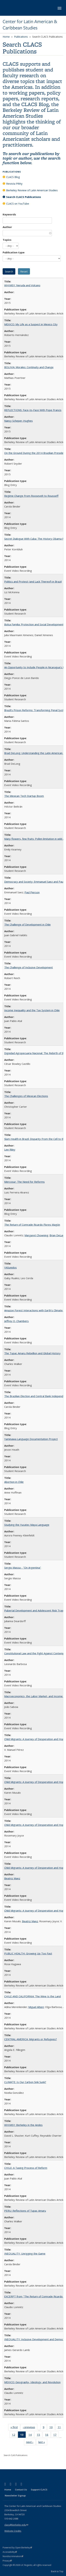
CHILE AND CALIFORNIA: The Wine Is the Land (32, 1996)
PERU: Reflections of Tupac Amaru (25, 2210)
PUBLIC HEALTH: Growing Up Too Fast (28, 1953)
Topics (7, 239)
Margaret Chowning (36, 1235)
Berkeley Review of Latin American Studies (32, 190)
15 (39, 2435)
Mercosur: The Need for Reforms (24, 1181)
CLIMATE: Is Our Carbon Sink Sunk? (25, 2082)
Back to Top (57, 2571)
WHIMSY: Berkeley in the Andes (23, 2125)
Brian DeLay (56, 1235)
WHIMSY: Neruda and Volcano (22, 285)
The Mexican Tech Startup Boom (24, 796)
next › (31, 2442)
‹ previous (30, 2427)
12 (14, 2435)
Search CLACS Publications (23, 197)
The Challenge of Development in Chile (27, 924)
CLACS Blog (13, 177)
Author (7, 227)
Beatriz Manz (12, 1878)
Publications (21, 36)
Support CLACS (39, 2489)
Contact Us (21, 2489)
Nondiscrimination (13, 2556)
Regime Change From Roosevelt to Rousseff (31, 495)
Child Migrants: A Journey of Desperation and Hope (35, 1910)
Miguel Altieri (36, 2007)
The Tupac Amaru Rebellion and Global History (32, 1353)
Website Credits (12, 2530)
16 (48, 2435)
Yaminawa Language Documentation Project (31, 1439)
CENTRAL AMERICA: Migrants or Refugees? (30, 2039)
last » (42, 2442)
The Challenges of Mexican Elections (26, 1096)
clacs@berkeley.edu (16, 2524)
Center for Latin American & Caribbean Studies (30, 24)
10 (52, 2427)
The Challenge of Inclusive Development (28, 967)
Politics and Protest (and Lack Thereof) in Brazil (33, 581)
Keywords (9, 214)
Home (6, 36)
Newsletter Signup (15, 2495)
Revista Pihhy (14, 183)
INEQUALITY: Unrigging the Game (24, 2253)
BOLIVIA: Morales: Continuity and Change (29, 367)
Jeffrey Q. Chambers (16, 1321)
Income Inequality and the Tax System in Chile (32, 1010)
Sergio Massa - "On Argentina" (22, 1567)
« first (15, 2427)
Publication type (13, 252)
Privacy (7, 2560)
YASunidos (10, 1267)
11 (60, 2427)
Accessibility (10, 2551)
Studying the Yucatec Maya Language (26, 1524)
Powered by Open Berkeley (17, 2547)
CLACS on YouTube (17, 203)
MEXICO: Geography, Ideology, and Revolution (32, 2382)
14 (31, 2435)
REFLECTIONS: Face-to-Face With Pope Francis (32, 410)
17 (56, 2435)
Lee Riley (9, 1149)
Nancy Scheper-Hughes (18, 420)
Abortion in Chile (14, 1482)
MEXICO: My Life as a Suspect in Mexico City (31, 324)
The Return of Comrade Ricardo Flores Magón (32, 1224)
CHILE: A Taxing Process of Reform (25, 2168)
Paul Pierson (32, 892)
